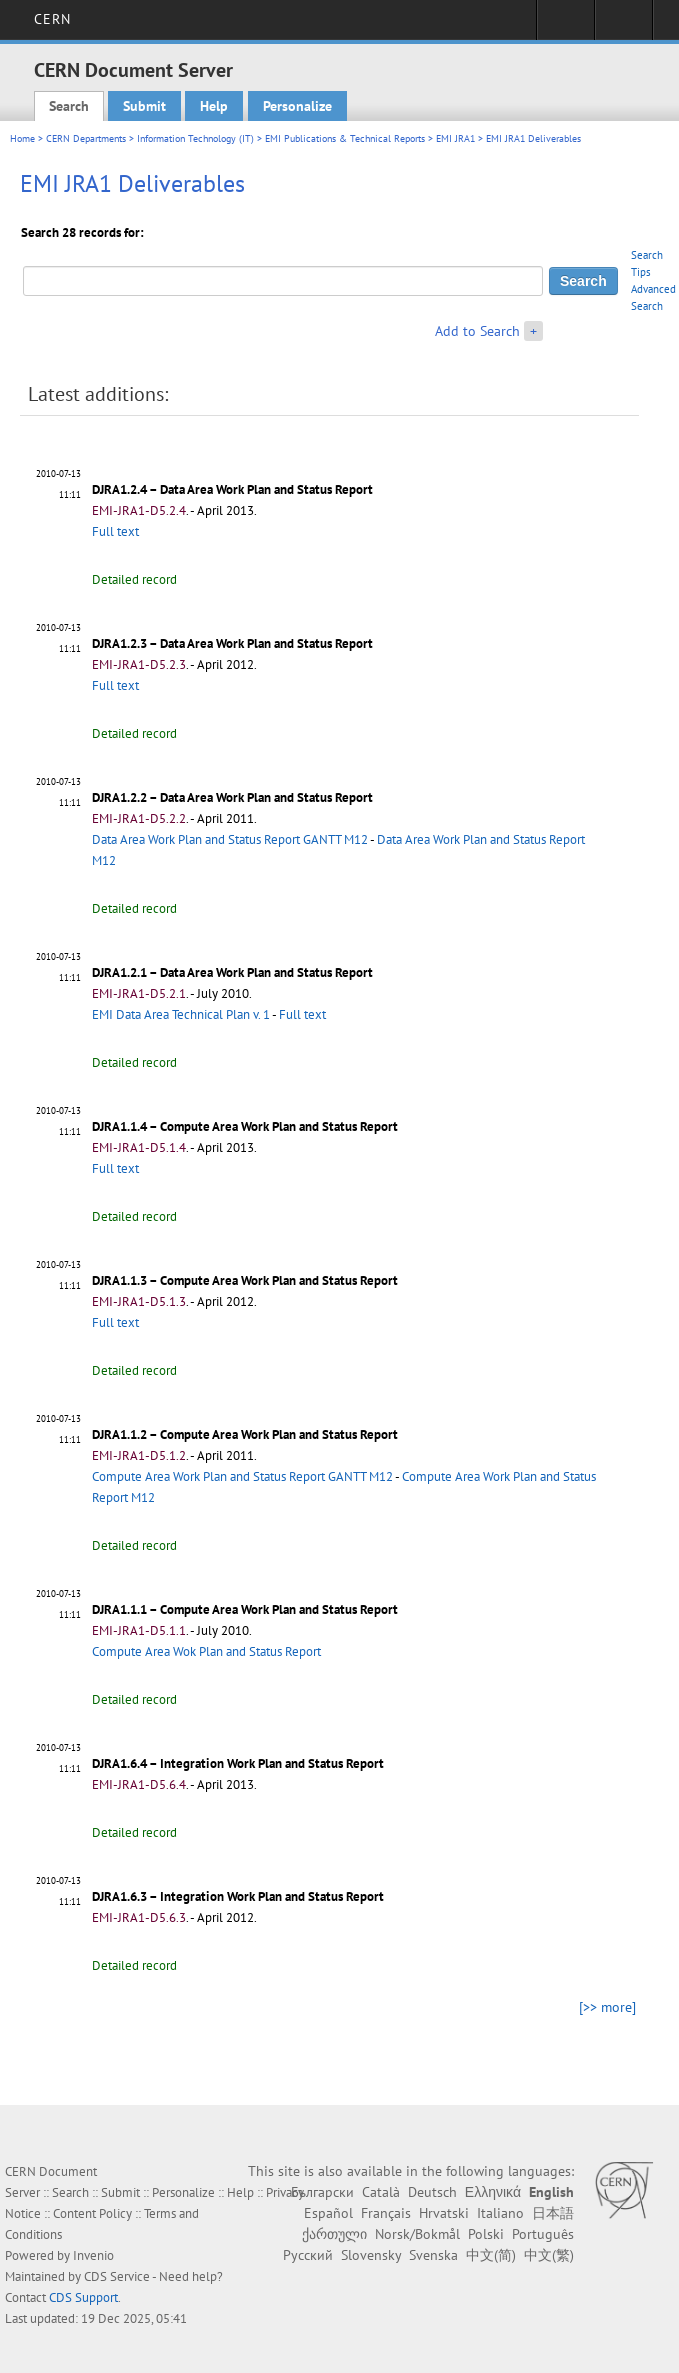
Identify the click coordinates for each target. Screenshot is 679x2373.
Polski (486, 2234)
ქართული (334, 2234)
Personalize (297, 106)
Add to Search (477, 331)
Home (22, 138)
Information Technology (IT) (195, 138)
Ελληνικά (493, 2192)
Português (543, 2234)
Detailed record (134, 579)
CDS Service (117, 2276)
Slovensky (371, 2255)
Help (214, 106)
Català (381, 2192)
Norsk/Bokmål (417, 2234)
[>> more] (607, 2007)
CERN (52, 19)
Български (322, 2192)
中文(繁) (549, 2255)
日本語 (553, 2213)
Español (328, 2213)
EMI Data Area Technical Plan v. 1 (181, 1014)
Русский (308, 2255)
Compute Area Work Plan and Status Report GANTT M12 (242, 1476)
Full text (115, 531)
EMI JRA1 (455, 138)
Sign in (565, 26)
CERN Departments (86, 138)
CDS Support (83, 2297)
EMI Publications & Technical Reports (345, 138)
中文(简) (491, 2255)
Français (386, 2213)
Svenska (433, 2255)
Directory (623, 26)
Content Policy (92, 2213)
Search (69, 106)
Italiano (500, 2213)
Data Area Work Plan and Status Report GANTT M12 (230, 839)
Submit (144, 106)
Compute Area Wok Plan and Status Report (206, 1651)
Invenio (93, 2255)
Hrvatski (444, 2213)
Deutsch (432, 2192)
